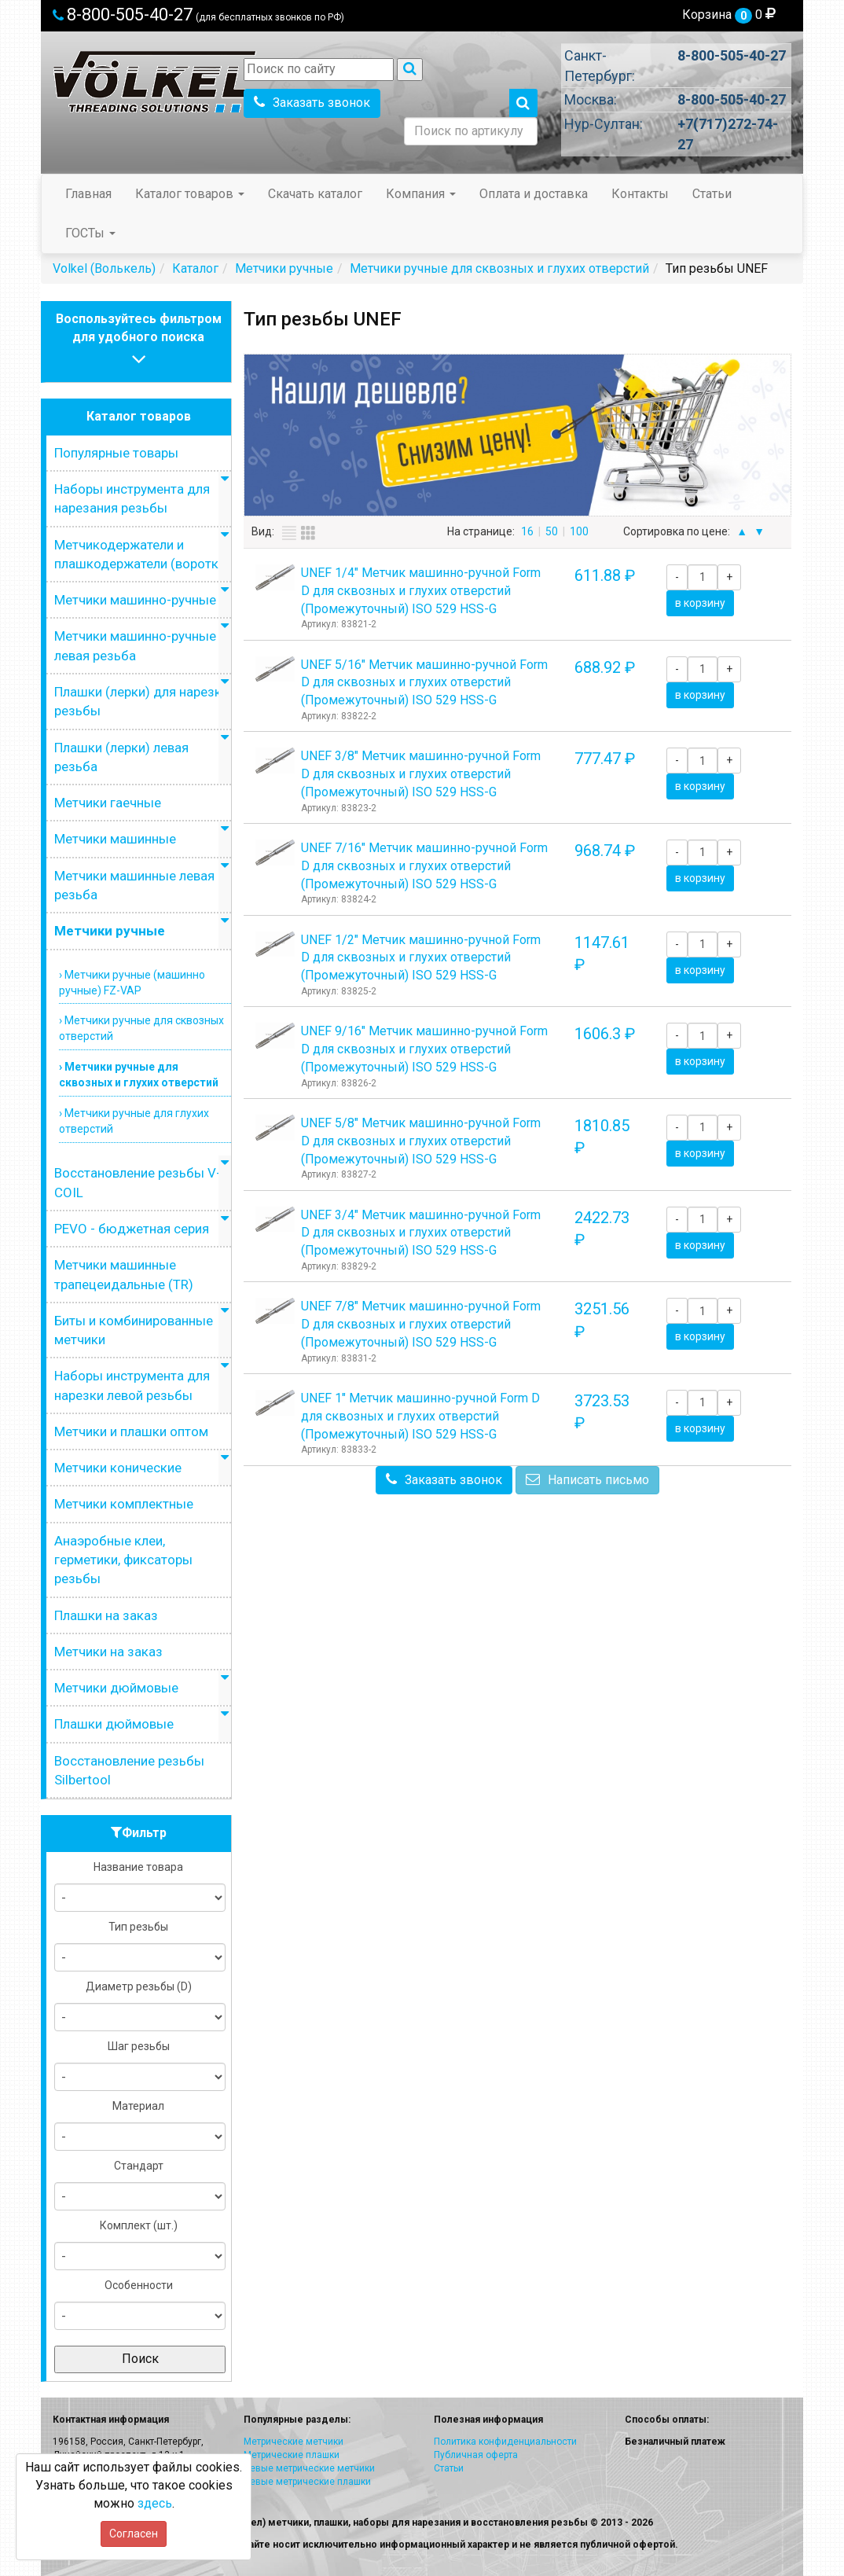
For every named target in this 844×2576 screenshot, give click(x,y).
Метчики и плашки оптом (131, 1431)
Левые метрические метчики (309, 2468)
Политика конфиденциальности (505, 2441)
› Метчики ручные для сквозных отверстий (141, 1028)
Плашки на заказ (106, 1615)
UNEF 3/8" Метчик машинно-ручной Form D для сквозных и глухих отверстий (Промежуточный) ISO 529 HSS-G (421, 773)
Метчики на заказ (108, 1651)
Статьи (712, 193)
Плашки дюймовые (114, 1724)
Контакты (640, 193)
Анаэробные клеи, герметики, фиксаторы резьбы (123, 1560)
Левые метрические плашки (307, 2481)
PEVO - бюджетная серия (131, 1229)
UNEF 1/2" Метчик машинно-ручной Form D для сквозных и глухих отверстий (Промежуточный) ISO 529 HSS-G (421, 957)
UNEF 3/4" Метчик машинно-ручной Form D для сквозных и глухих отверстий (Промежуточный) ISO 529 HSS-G (421, 1233)
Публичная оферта (476, 2454)
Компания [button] (421, 193)
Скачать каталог (315, 193)
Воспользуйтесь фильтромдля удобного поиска (139, 340)
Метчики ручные (109, 931)
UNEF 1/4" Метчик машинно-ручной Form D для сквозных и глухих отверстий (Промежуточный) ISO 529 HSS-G (421, 590)
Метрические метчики (293, 2441)
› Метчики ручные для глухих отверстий (134, 1121)
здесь (155, 2503)
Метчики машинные (115, 839)
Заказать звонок (312, 102)
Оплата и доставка (533, 193)
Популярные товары (116, 453)
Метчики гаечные (107, 802)
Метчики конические (118, 1467)
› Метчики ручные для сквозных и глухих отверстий (138, 1074)
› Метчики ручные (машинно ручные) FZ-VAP (132, 982)
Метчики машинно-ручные (135, 600)
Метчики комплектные (123, 1504)
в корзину (700, 603)
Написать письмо (587, 1479)
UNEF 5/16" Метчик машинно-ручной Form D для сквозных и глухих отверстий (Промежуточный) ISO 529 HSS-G (424, 682)
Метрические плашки (291, 2454)
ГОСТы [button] (90, 233)
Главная (88, 193)
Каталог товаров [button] (189, 193)
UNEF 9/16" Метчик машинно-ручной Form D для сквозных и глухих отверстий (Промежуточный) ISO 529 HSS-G (424, 1049)
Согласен (133, 2533)
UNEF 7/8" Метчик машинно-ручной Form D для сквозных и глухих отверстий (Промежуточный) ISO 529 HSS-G (421, 1324)
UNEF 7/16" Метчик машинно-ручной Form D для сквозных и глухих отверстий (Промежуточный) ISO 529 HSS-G (424, 865)
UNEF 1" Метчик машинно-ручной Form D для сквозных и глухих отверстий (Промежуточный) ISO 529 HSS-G (420, 1416)
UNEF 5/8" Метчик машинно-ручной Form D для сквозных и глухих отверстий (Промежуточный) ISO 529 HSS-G (421, 1141)
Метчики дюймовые (116, 1688)
